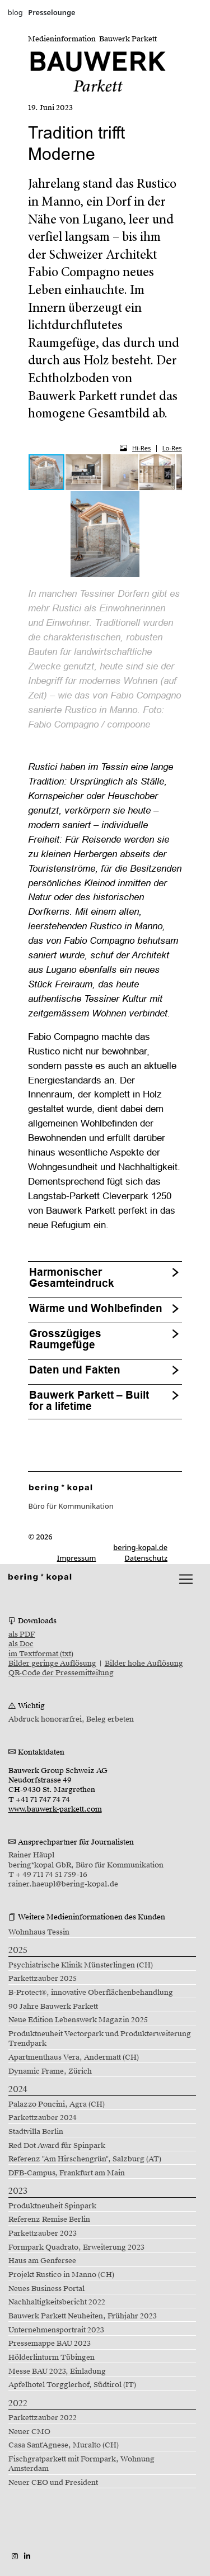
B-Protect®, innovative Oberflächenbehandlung (91, 1993)
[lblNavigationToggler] (186, 1579)
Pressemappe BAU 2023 (49, 2344)
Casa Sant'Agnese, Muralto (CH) (63, 2445)
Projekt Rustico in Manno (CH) (61, 2275)
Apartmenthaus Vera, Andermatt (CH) (73, 2057)
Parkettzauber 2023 (42, 2233)
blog (15, 12)
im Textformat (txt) (40, 1654)
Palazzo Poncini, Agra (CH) (56, 2104)
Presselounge (51, 12)
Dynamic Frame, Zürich (50, 2071)
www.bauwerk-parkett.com (55, 1809)
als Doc (21, 1644)
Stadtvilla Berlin (35, 2132)
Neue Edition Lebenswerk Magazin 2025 (78, 2020)
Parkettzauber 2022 (42, 2418)
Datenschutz (146, 1558)
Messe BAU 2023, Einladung (57, 2371)
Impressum (76, 1558)
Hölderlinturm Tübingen (51, 2357)
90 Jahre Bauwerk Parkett (53, 2007)
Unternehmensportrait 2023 (56, 2330)
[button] (84, 472)
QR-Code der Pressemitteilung (61, 1673)
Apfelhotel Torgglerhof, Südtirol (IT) (72, 2385)
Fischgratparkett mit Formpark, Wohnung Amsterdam (81, 2464)
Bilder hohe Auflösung (144, 1663)
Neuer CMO (29, 2432)
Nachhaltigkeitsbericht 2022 (56, 2302)
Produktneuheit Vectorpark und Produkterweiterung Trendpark (99, 2039)
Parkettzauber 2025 (42, 1979)
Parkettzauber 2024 (42, 2118)
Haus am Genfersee (42, 2261)
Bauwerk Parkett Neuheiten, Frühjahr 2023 (82, 2316)
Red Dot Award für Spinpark (56, 2146)
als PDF (21, 1634)
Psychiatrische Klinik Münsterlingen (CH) (80, 1965)
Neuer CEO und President (53, 2483)
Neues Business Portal (46, 2289)
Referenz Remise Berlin (49, 2219)
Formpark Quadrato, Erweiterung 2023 (76, 2247)
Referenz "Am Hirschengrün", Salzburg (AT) (84, 2159)
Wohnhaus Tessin (38, 1932)
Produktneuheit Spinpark (52, 2206)
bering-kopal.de (140, 1547)
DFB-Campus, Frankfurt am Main (66, 2173)
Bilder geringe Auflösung (52, 1663)
